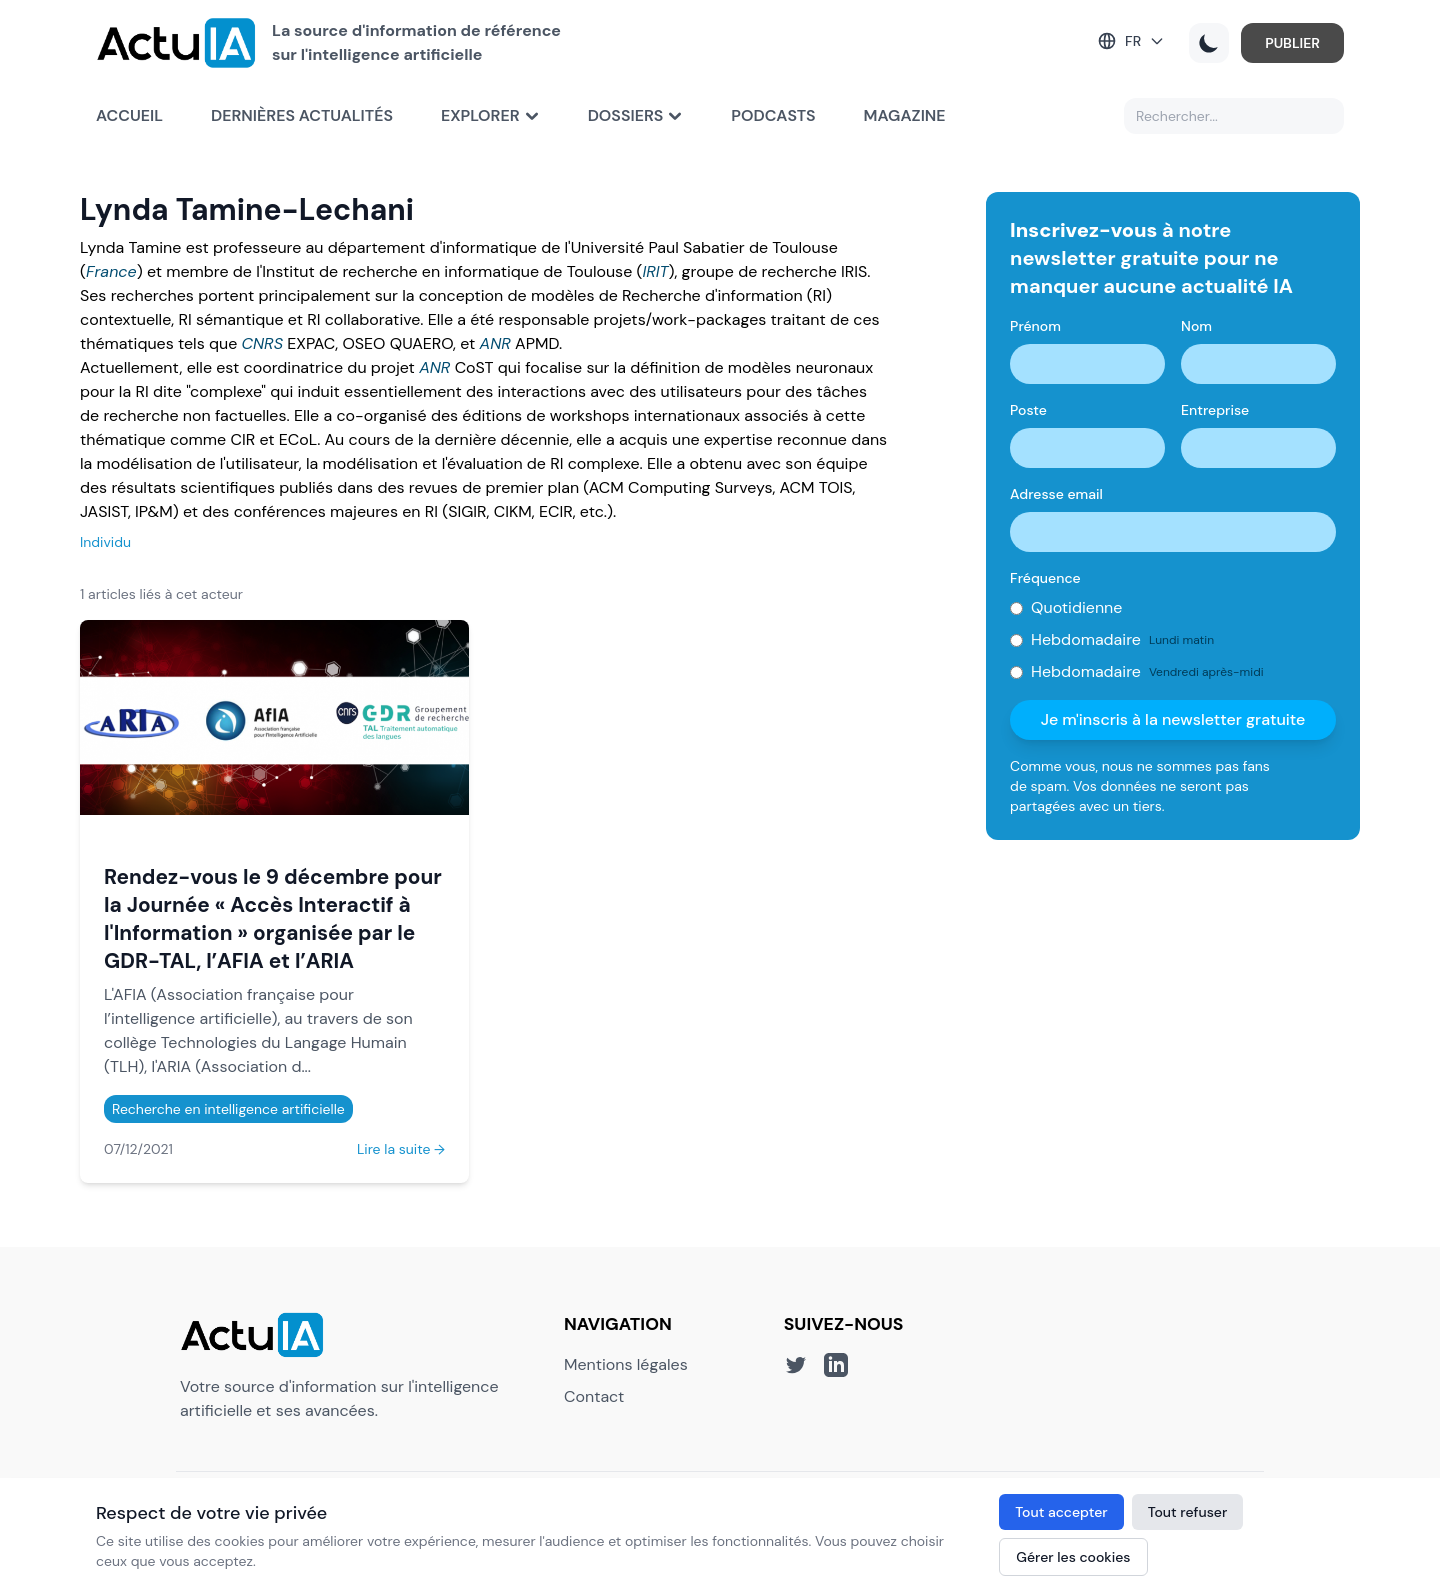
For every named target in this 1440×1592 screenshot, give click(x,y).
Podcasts (773, 115)
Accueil (129, 115)
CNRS (262, 343)
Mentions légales (626, 1364)
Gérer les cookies (1073, 1557)
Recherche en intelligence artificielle (228, 1109)
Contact (594, 1396)
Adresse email (1056, 494)
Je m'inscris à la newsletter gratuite (1173, 719)
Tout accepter (1061, 1512)
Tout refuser (1188, 1512)
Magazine (905, 115)
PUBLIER (1292, 43)
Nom (1196, 326)
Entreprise (1215, 410)
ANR (495, 343)
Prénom (1035, 326)
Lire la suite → (401, 1149)
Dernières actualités (302, 115)
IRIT (655, 271)
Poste (1028, 410)
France (111, 271)
